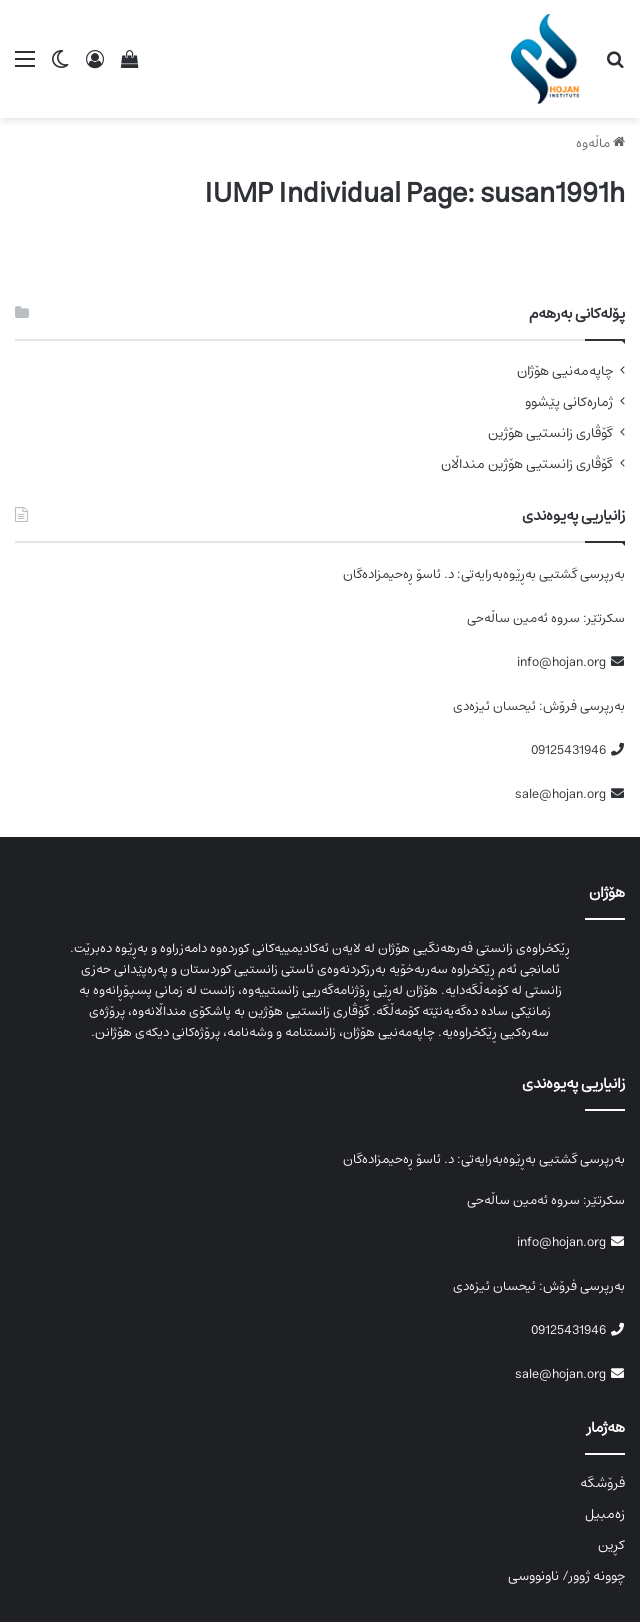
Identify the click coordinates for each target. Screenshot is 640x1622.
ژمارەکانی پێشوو (569, 402)
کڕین (611, 1545)
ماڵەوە (600, 143)
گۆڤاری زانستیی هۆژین (550, 433)
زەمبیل (605, 1514)
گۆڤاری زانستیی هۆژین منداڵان (527, 464)
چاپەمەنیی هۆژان (565, 371)
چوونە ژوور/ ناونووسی (566, 1576)
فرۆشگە (602, 1483)
